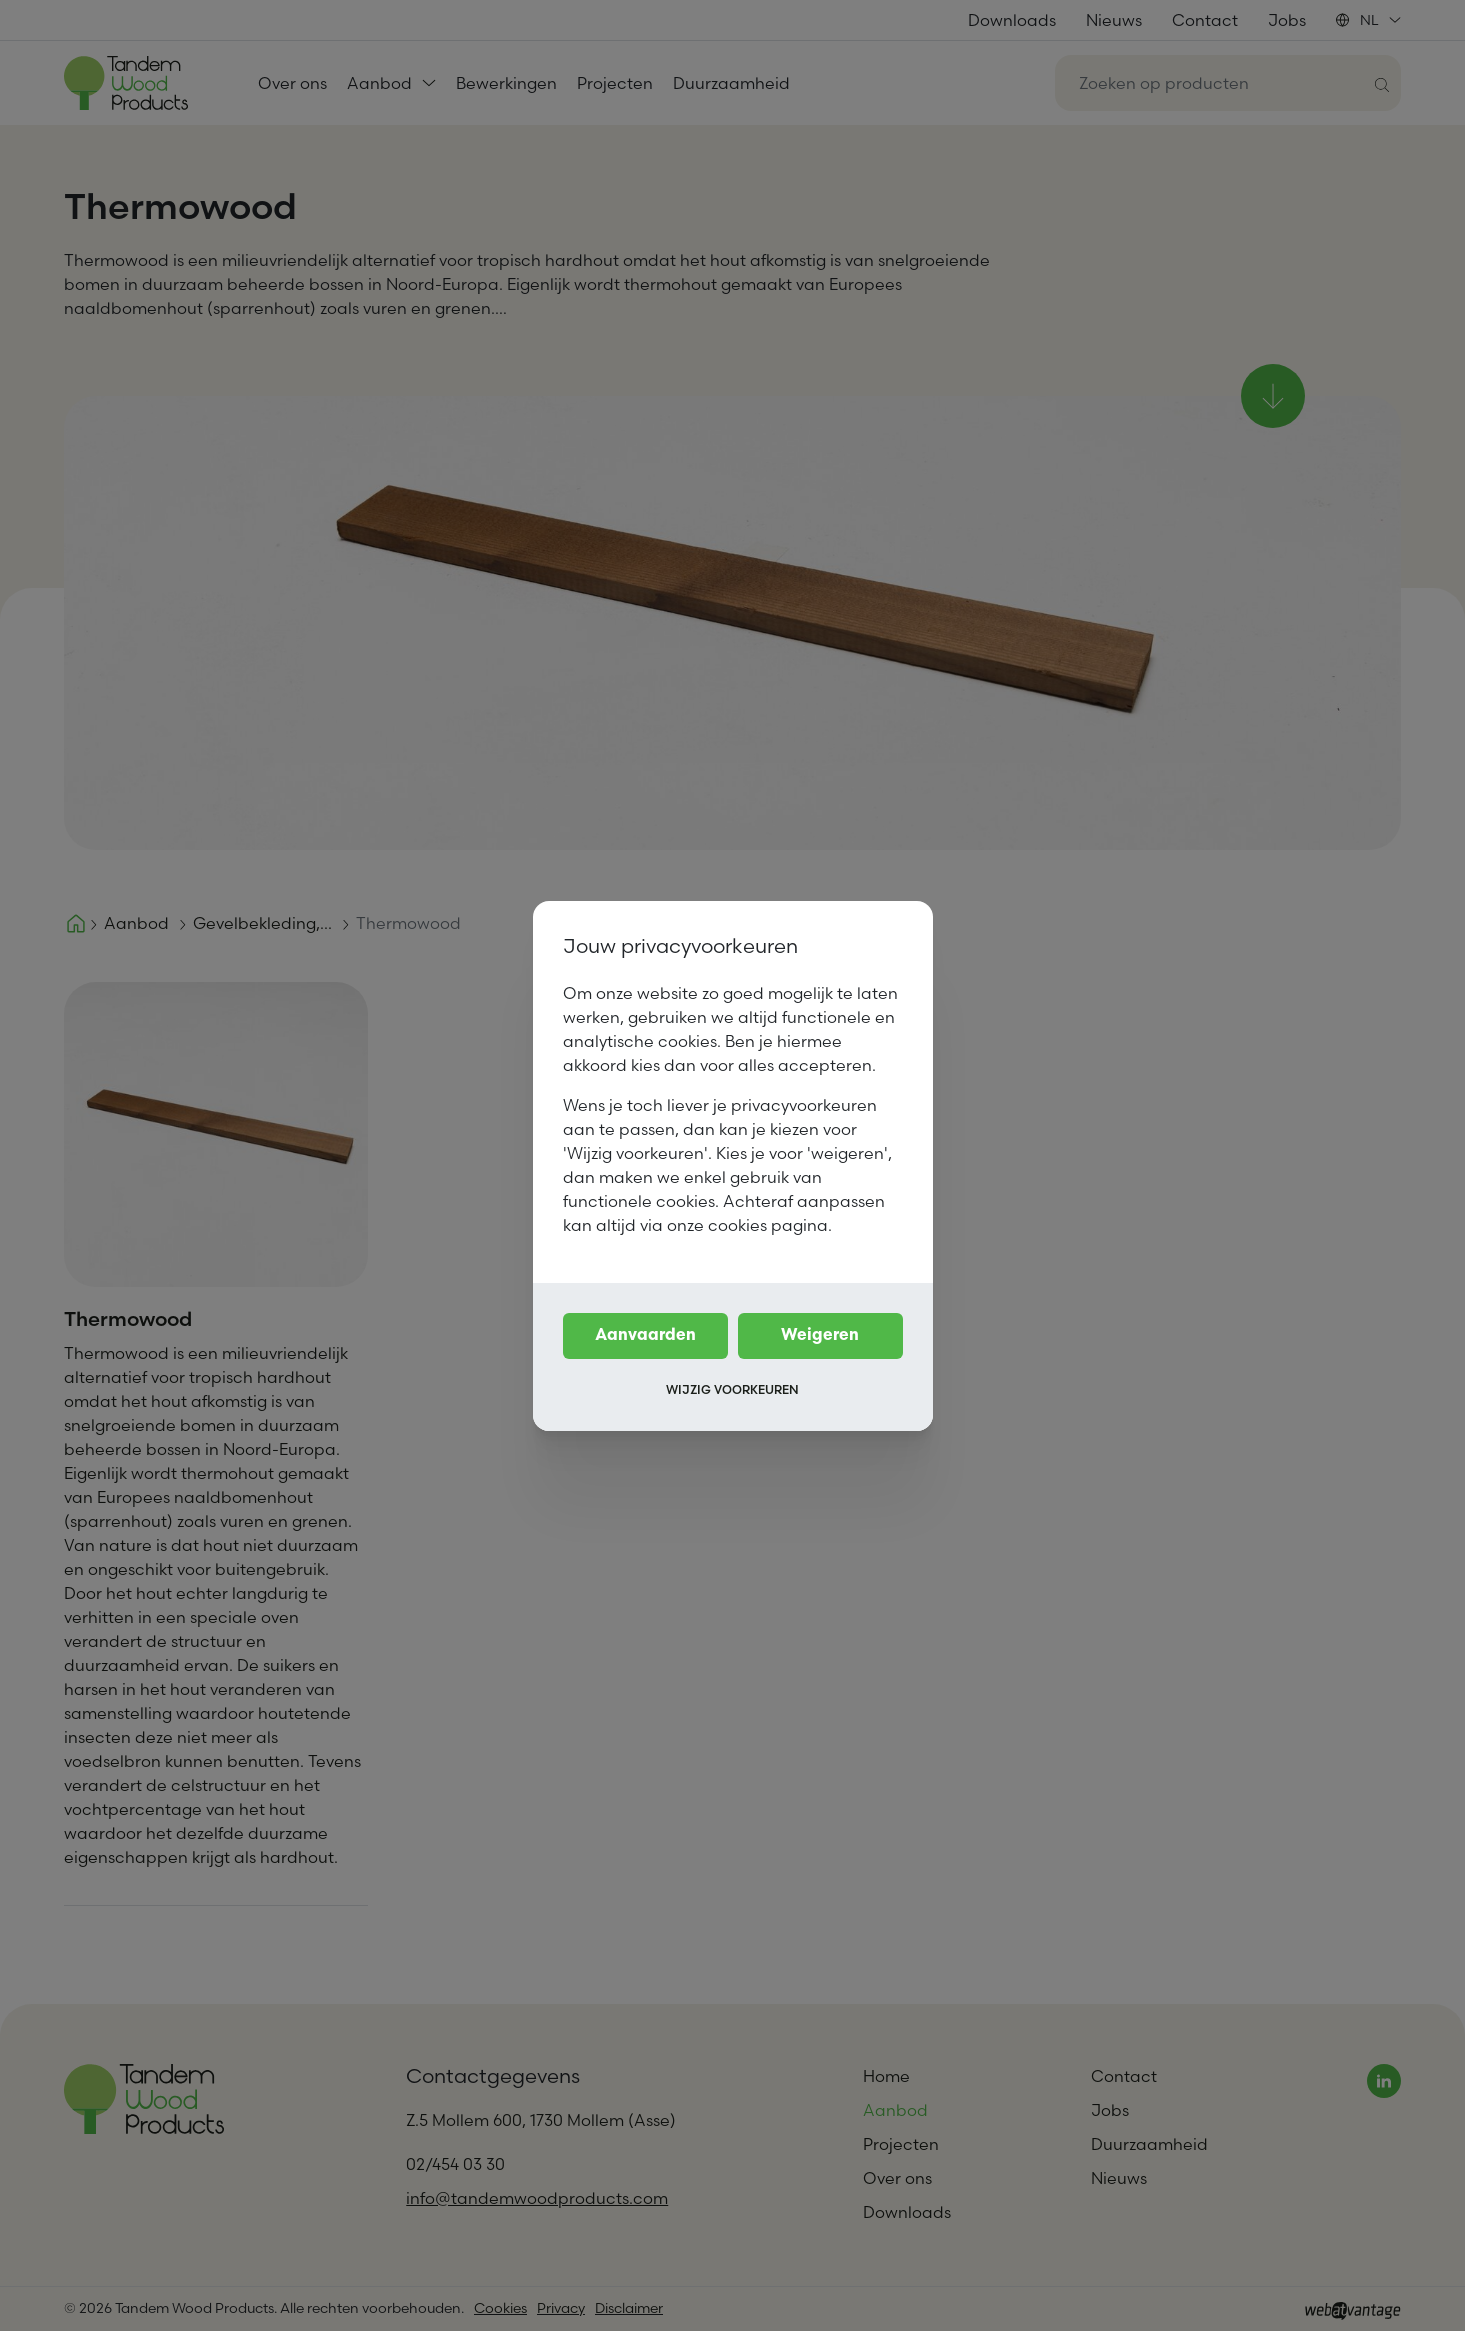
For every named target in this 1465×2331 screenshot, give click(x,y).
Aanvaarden (645, 1336)
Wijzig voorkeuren (732, 1389)
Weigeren (820, 1336)
